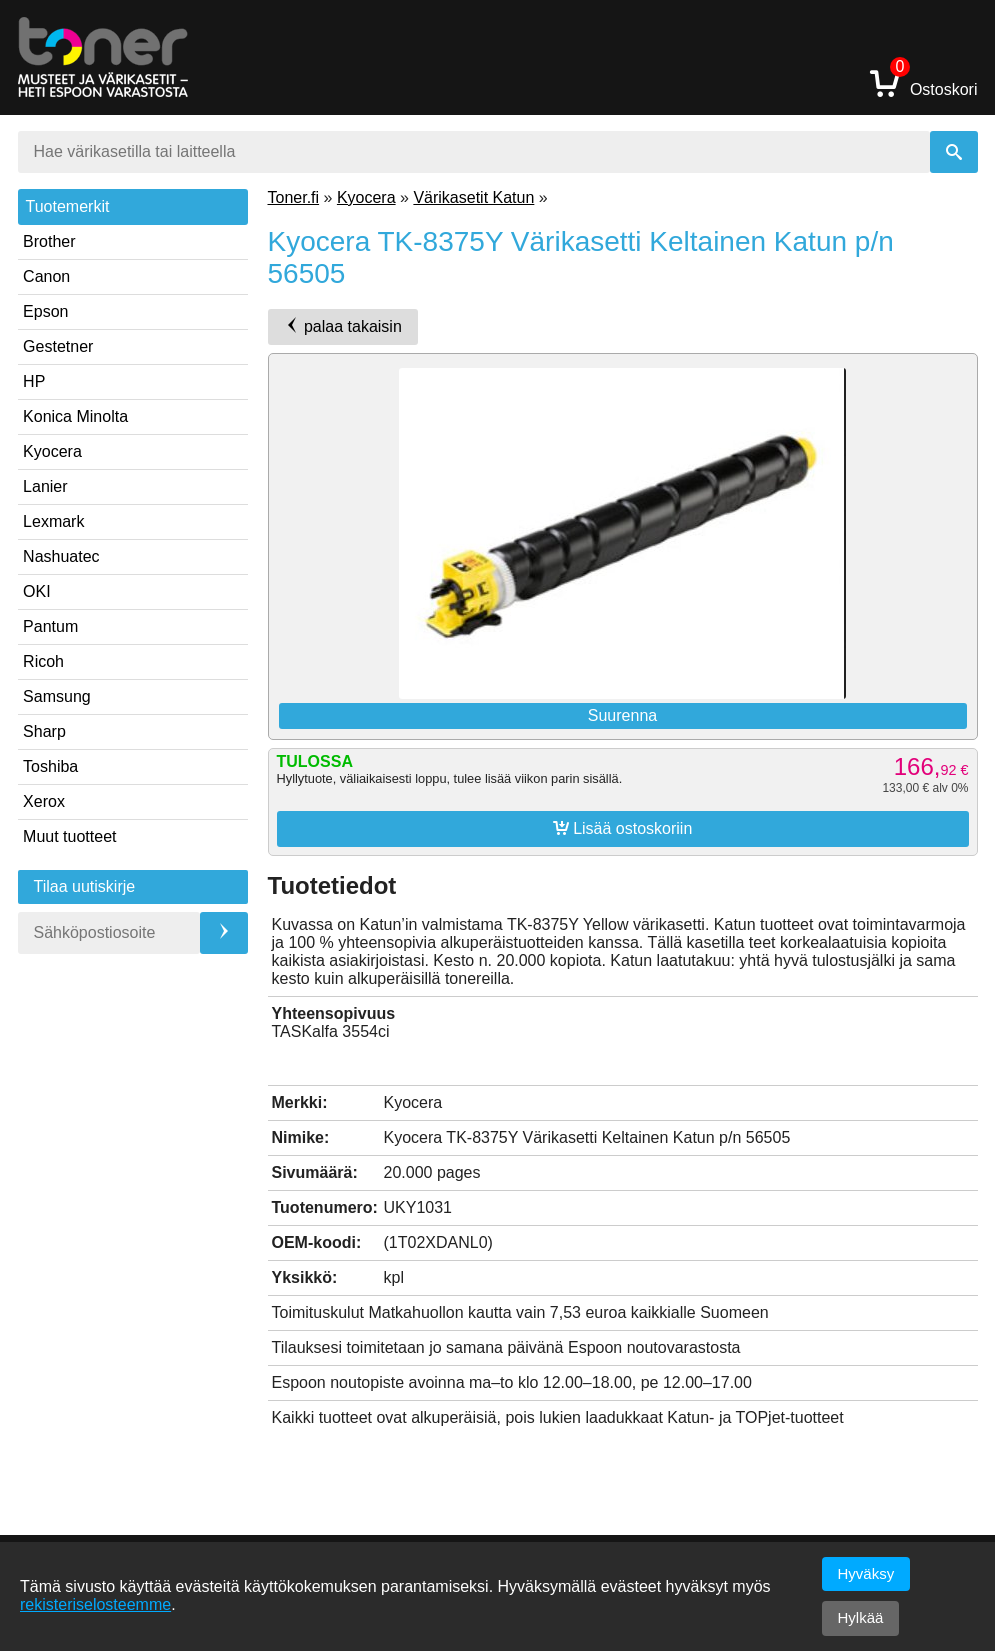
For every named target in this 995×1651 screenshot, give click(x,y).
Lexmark (53, 521)
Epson (45, 311)
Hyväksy (866, 1573)
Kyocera (52, 451)
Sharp (44, 731)
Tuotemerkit (68, 206)
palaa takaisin (343, 326)
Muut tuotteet (69, 836)
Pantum (50, 626)
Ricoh (43, 661)
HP (34, 381)
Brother (49, 241)
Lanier (45, 486)
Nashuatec (61, 556)
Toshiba (50, 766)
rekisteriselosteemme (95, 1604)
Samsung (57, 696)
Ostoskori (924, 82)
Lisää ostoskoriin (623, 828)
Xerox (44, 801)
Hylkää (861, 1617)
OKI (37, 591)
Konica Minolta (75, 416)
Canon (46, 276)
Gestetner (58, 346)
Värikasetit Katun (473, 197)
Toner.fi (294, 197)
